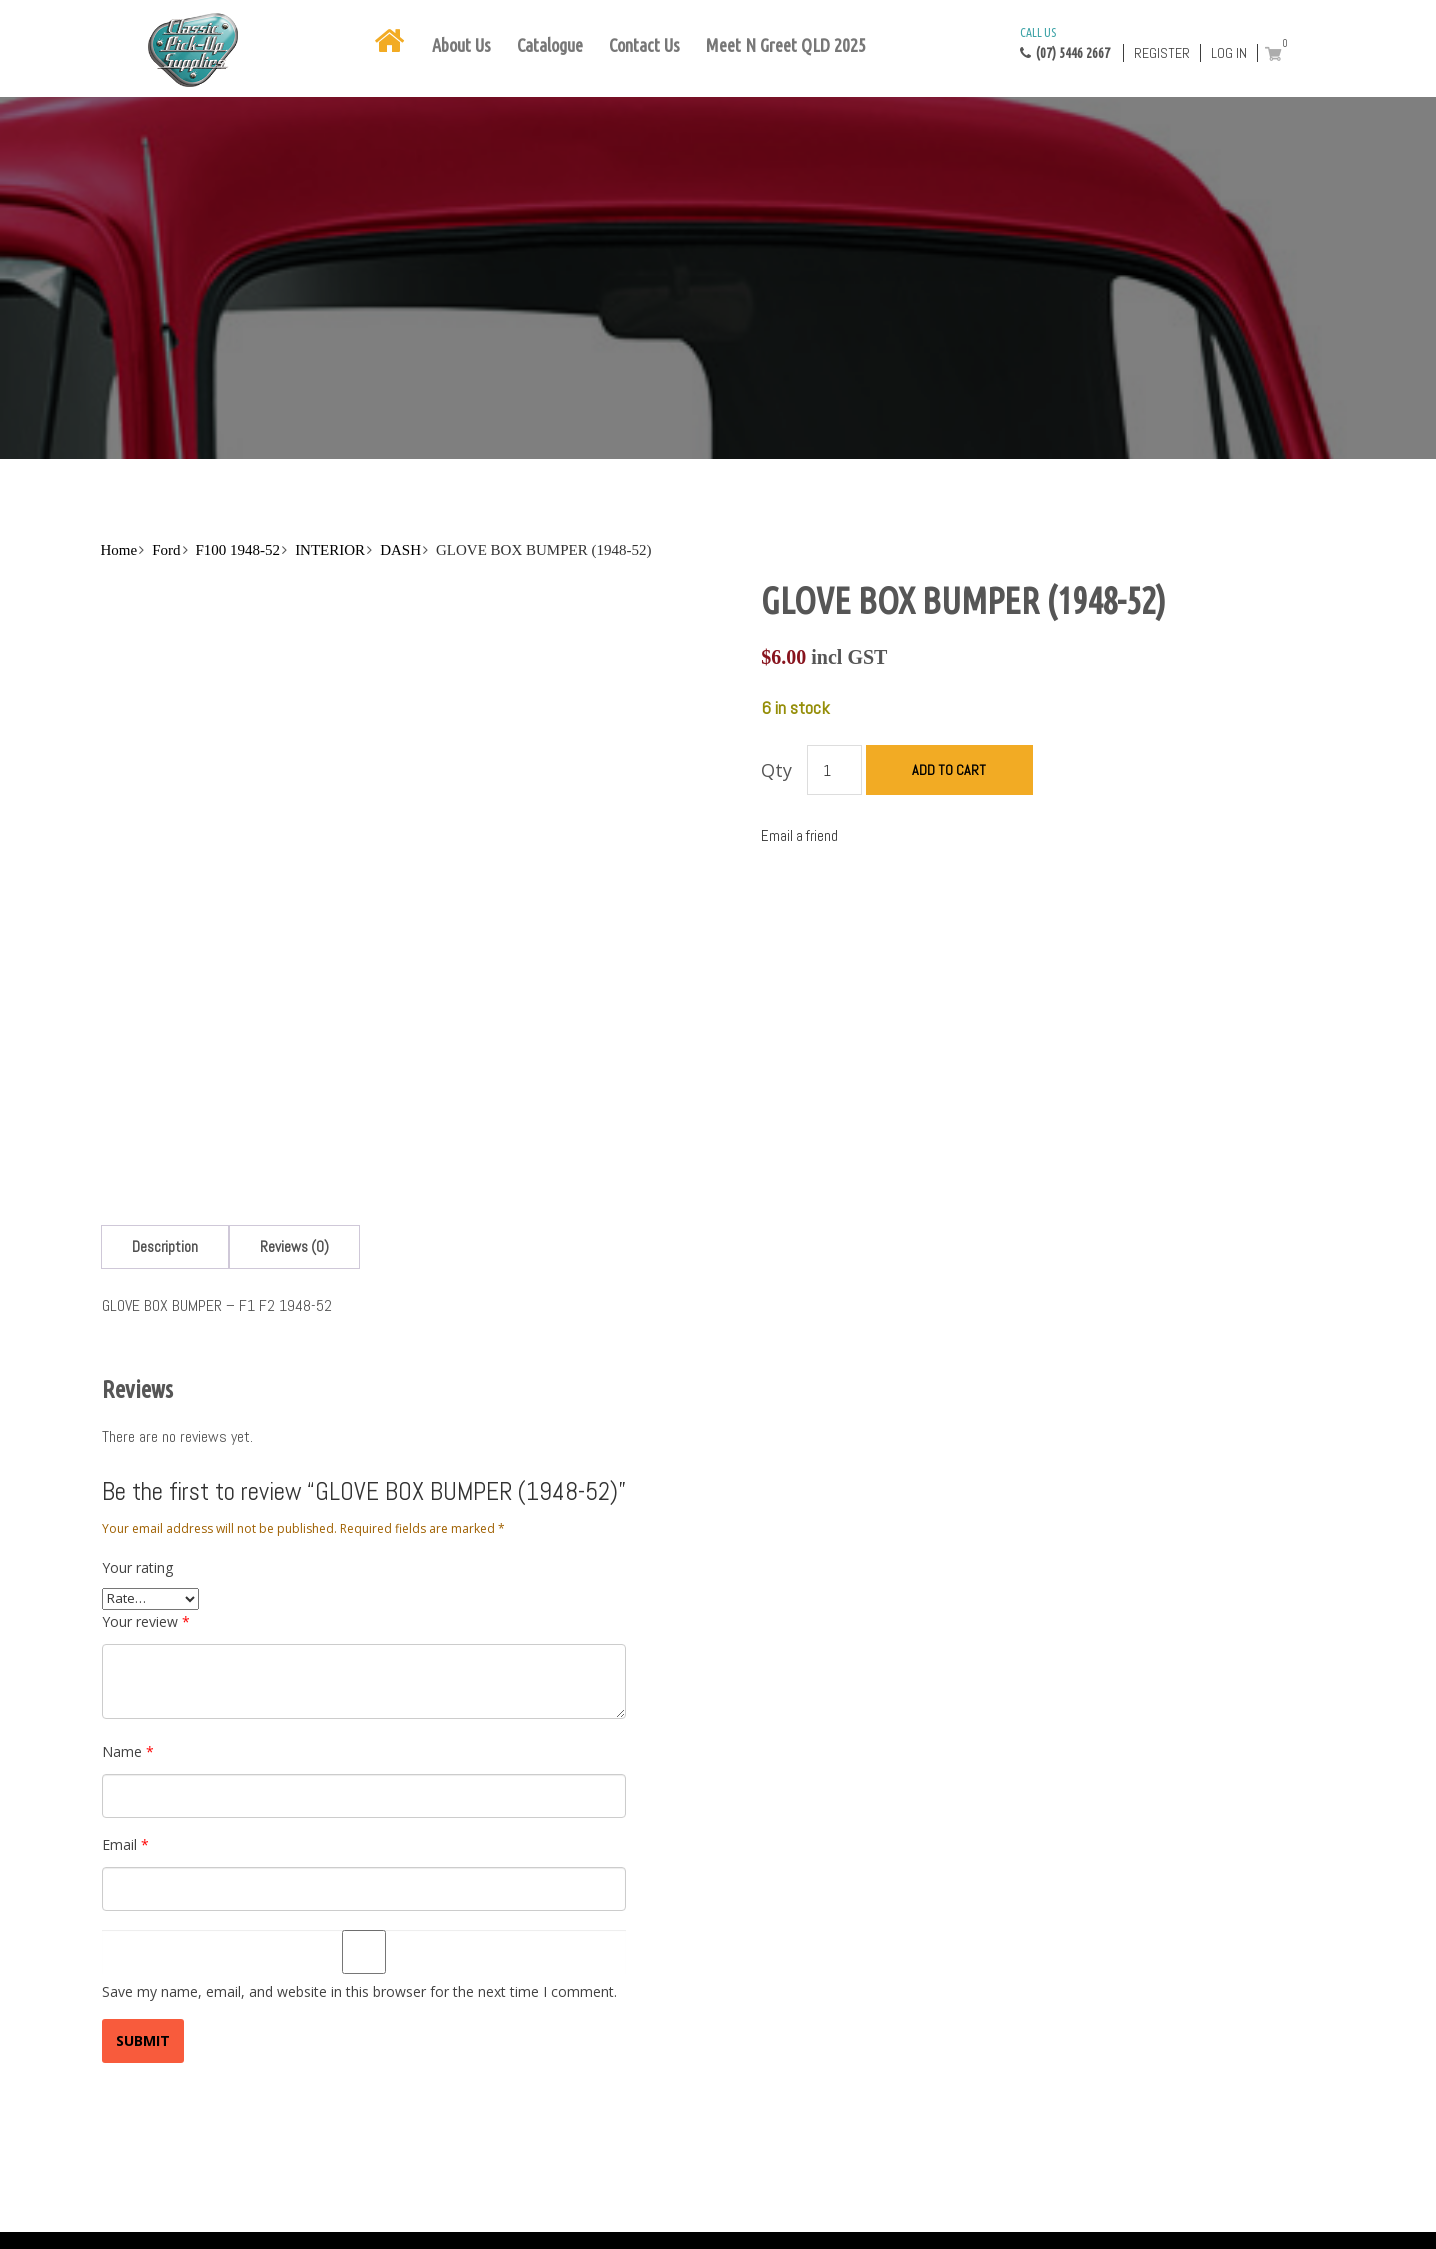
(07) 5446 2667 (1065, 42)
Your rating (137, 1567)
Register (1162, 53)
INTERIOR (330, 550)
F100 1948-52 (238, 550)
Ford (166, 550)
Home (119, 550)
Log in (1229, 53)
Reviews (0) (294, 1246)
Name (128, 1751)
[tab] (165, 1246)
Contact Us (644, 45)
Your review (146, 1621)
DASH (400, 550)
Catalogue (550, 45)
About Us (461, 45)
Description (165, 1246)
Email (125, 1844)
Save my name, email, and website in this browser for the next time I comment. (359, 1991)
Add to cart (949, 770)
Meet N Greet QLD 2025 (786, 45)
